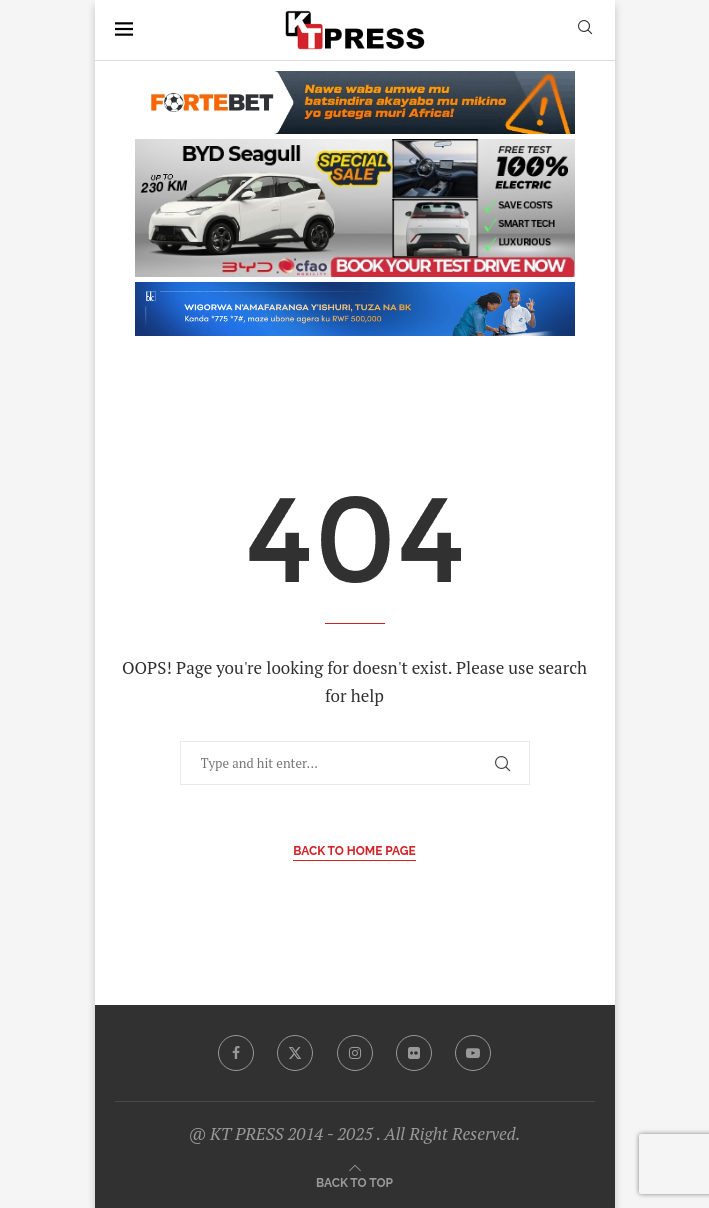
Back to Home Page (354, 851)
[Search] (585, 29)
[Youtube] (473, 1053)
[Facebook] (236, 1053)
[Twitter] (295, 1053)
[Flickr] (414, 1053)
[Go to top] (354, 1181)
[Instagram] (355, 1053)
